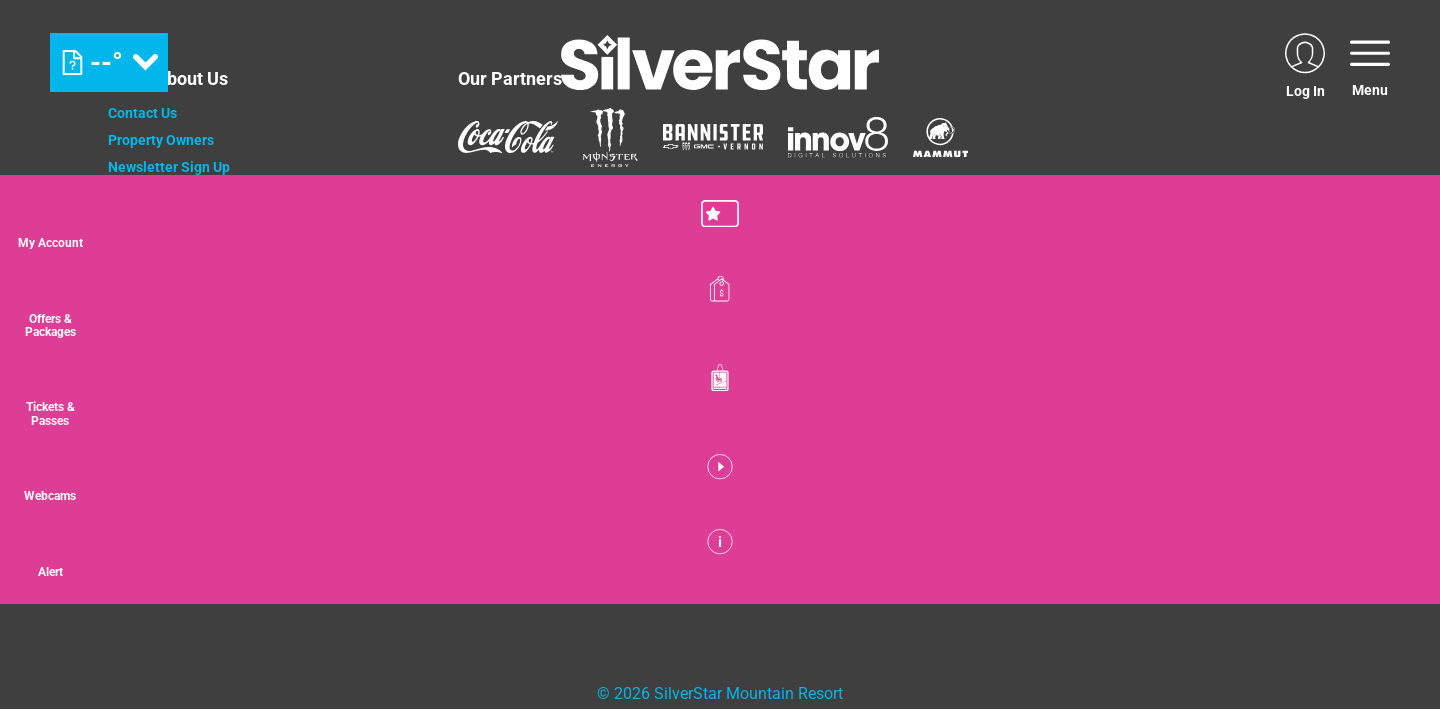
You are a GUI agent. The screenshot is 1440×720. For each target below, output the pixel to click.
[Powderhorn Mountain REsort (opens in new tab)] (829, 444)
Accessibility (148, 329)
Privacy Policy (152, 248)
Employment (148, 194)
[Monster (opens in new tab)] (610, 137)
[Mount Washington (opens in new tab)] (255, 444)
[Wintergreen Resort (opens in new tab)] (674, 444)
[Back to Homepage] (258, 549)
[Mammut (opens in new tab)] (940, 137)
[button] (1390, 229)
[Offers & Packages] (1390, 318)
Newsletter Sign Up (169, 167)
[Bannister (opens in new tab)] (713, 137)
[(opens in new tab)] (1305, 62)
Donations (140, 221)
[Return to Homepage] (720, 62)
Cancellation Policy (169, 275)
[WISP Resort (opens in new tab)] (533, 444)
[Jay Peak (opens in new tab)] (422, 444)
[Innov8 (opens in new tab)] (838, 137)
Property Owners (161, 140)
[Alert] (1390, 588)
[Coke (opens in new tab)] (508, 137)
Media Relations (160, 302)
